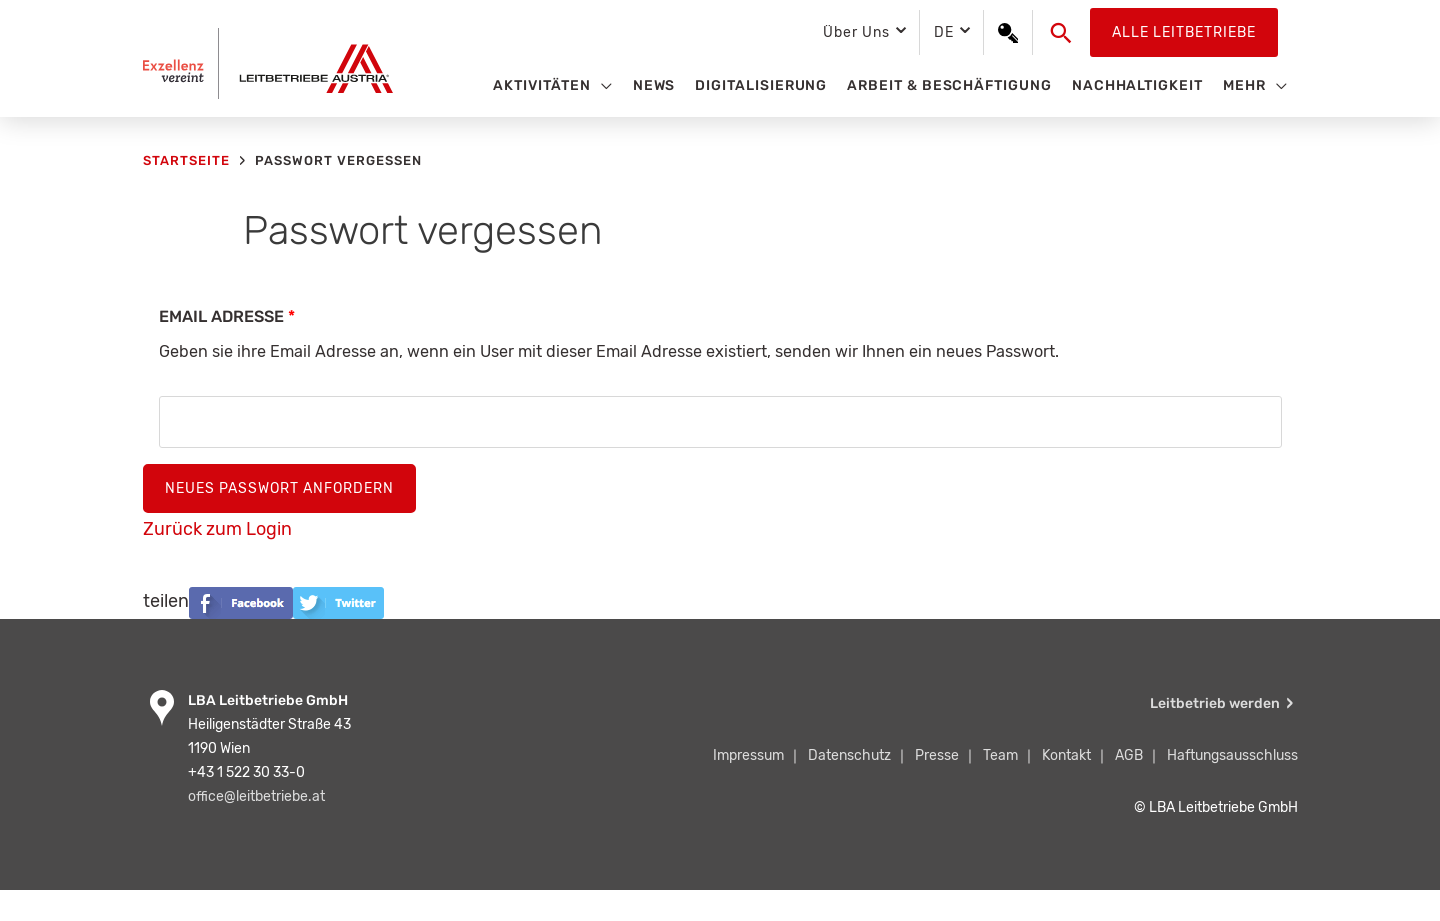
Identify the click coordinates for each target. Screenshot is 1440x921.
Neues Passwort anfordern (279, 488)
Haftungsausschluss (1232, 755)
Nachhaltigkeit (1137, 85)
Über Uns (856, 32)
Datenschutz (849, 755)
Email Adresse (227, 316)
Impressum (748, 755)
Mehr (1244, 85)
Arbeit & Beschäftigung (949, 85)
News (654, 85)
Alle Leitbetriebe (1184, 32)
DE (944, 32)
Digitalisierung (761, 85)
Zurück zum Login (217, 529)
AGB (1129, 755)
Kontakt (1066, 755)
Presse (937, 755)
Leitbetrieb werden (1215, 703)
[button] (1061, 33)
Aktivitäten (541, 85)
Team (1000, 755)
